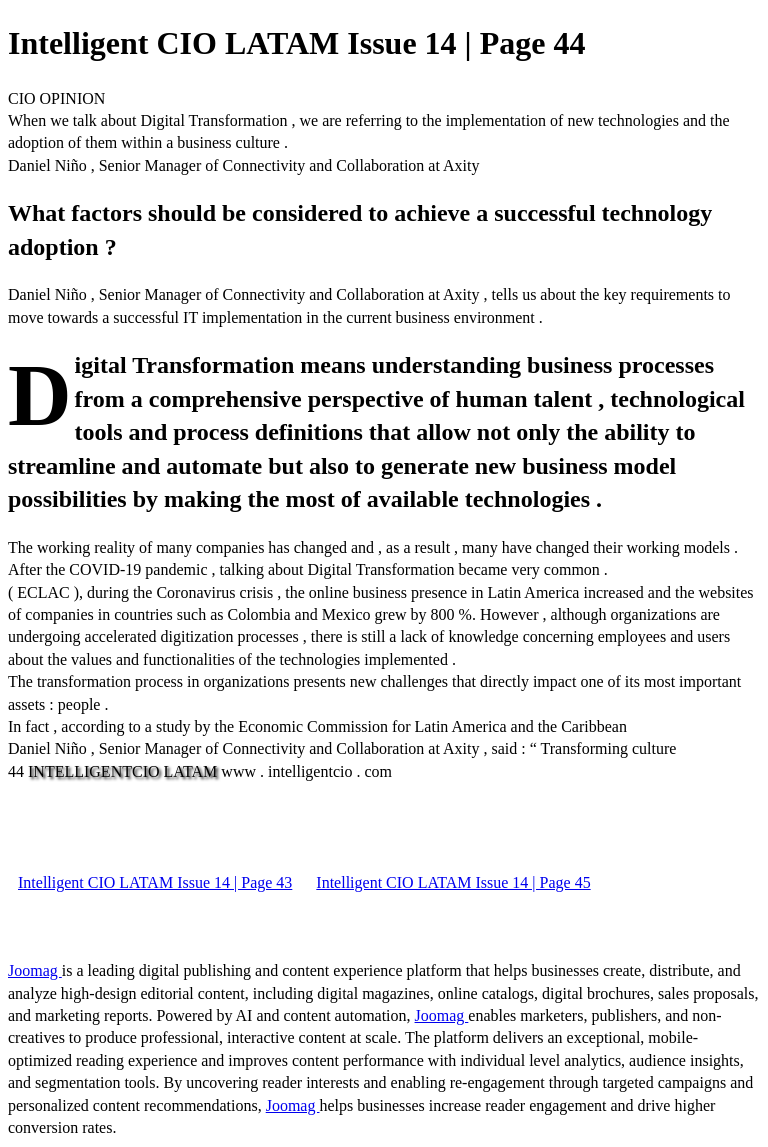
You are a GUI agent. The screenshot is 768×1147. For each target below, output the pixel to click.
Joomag (35, 970)
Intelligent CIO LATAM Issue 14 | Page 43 (155, 882)
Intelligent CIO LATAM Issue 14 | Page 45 (453, 882)
